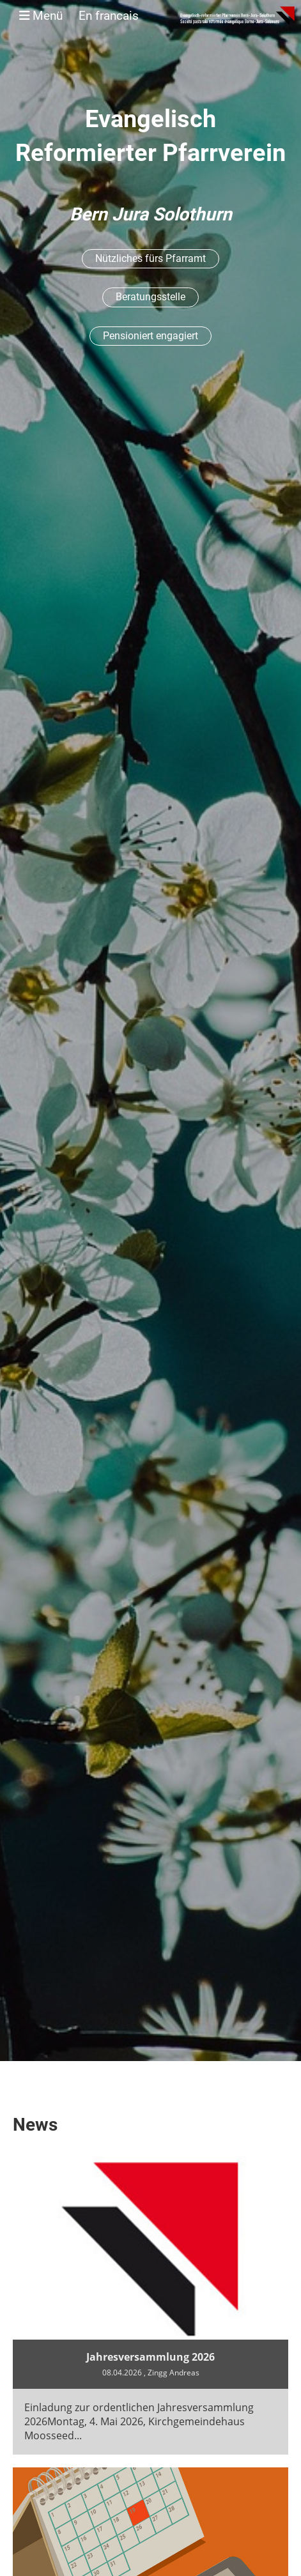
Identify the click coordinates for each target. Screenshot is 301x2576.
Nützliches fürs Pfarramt (150, 258)
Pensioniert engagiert (150, 336)
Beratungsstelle (150, 297)
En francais (109, 16)
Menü (79, 16)
